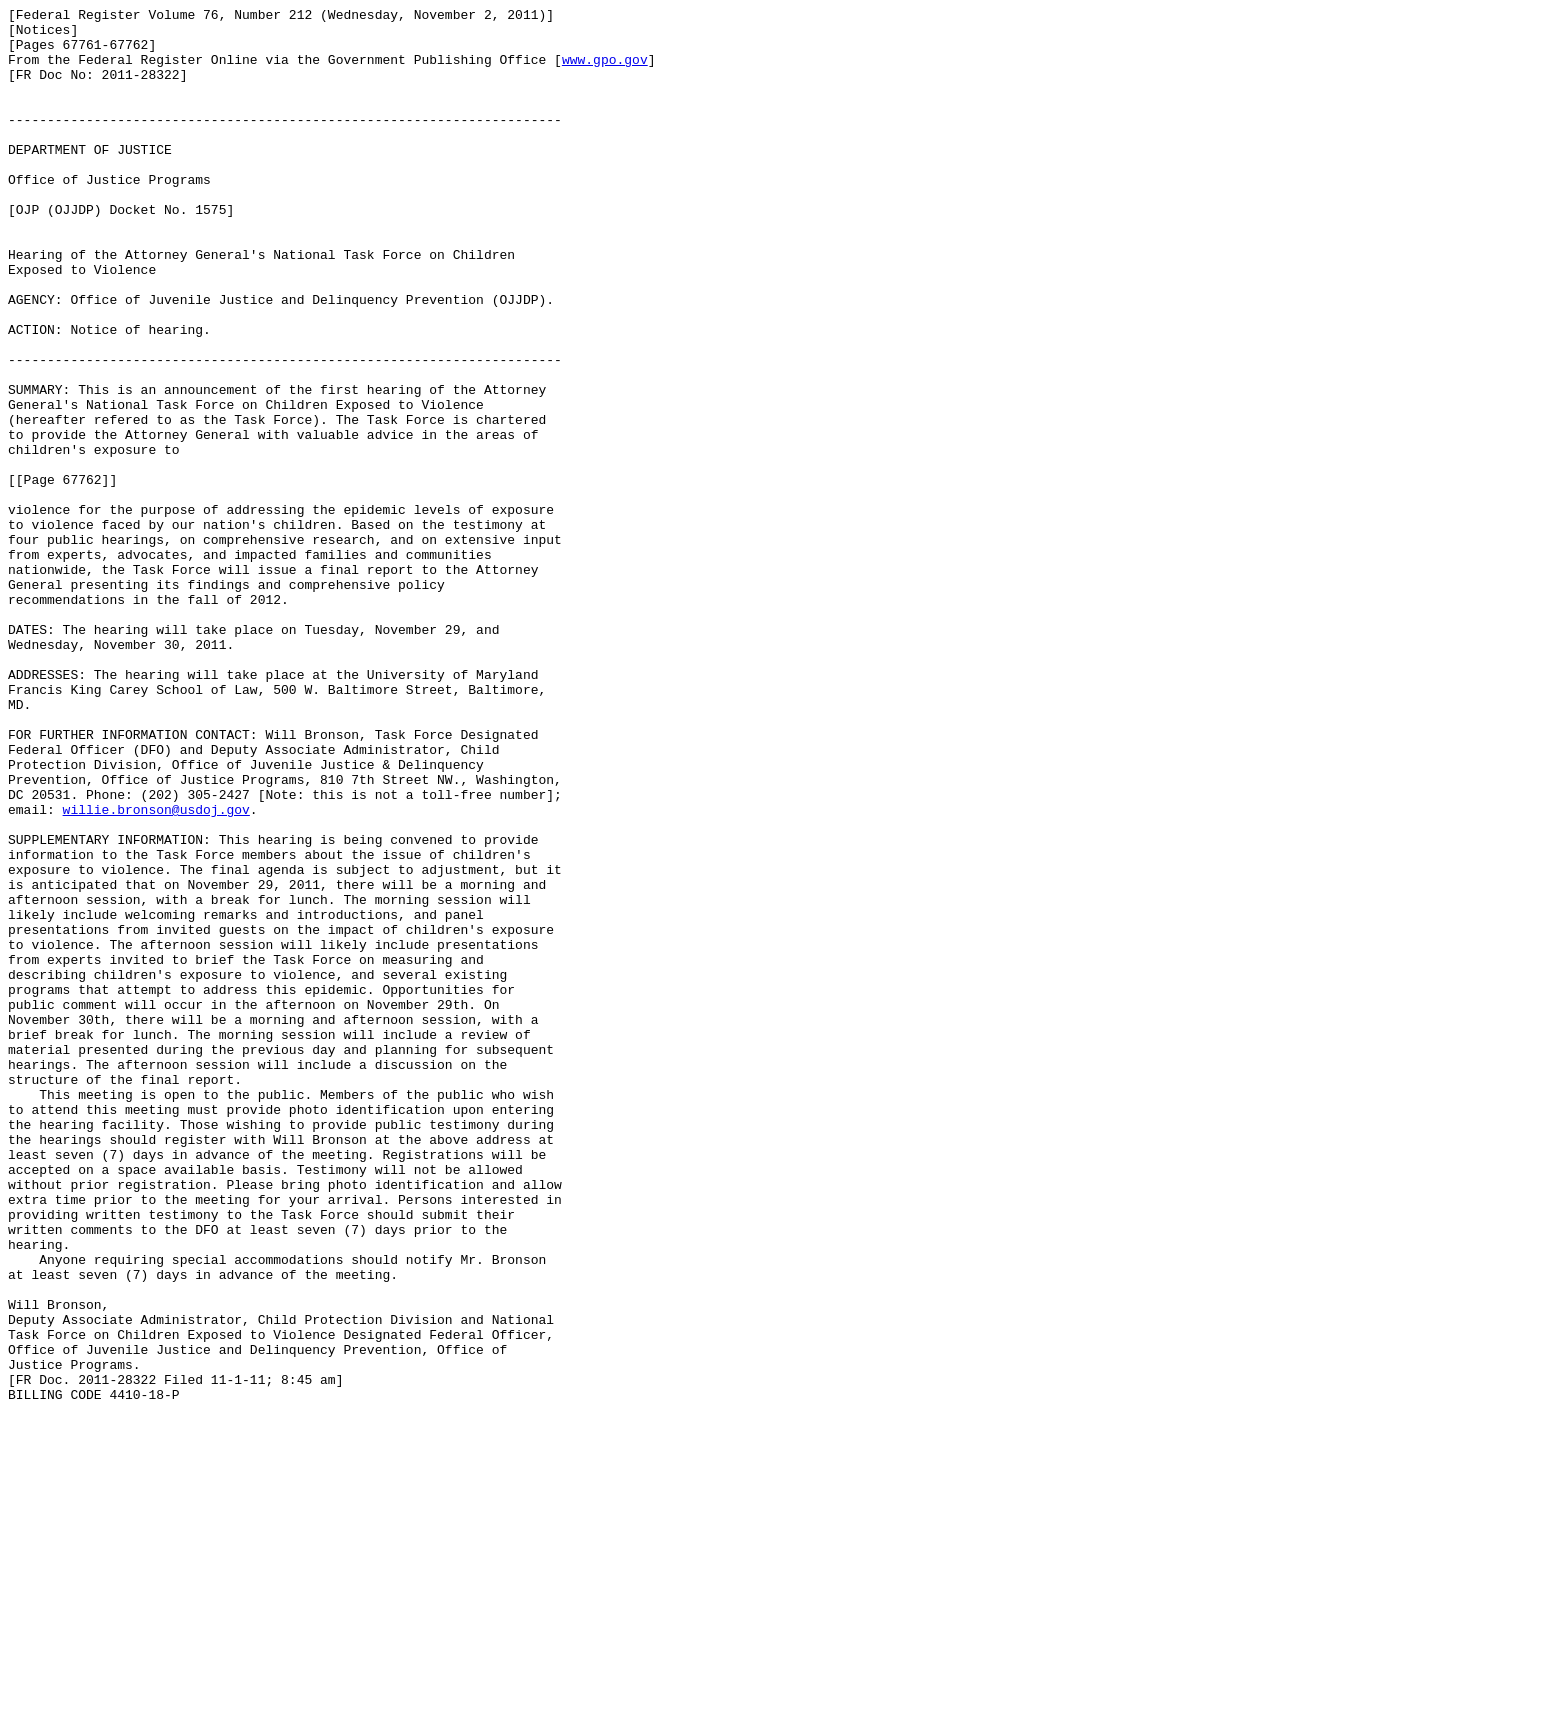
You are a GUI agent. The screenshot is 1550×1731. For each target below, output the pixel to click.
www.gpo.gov (605, 71)
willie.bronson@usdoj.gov (156, 971)
